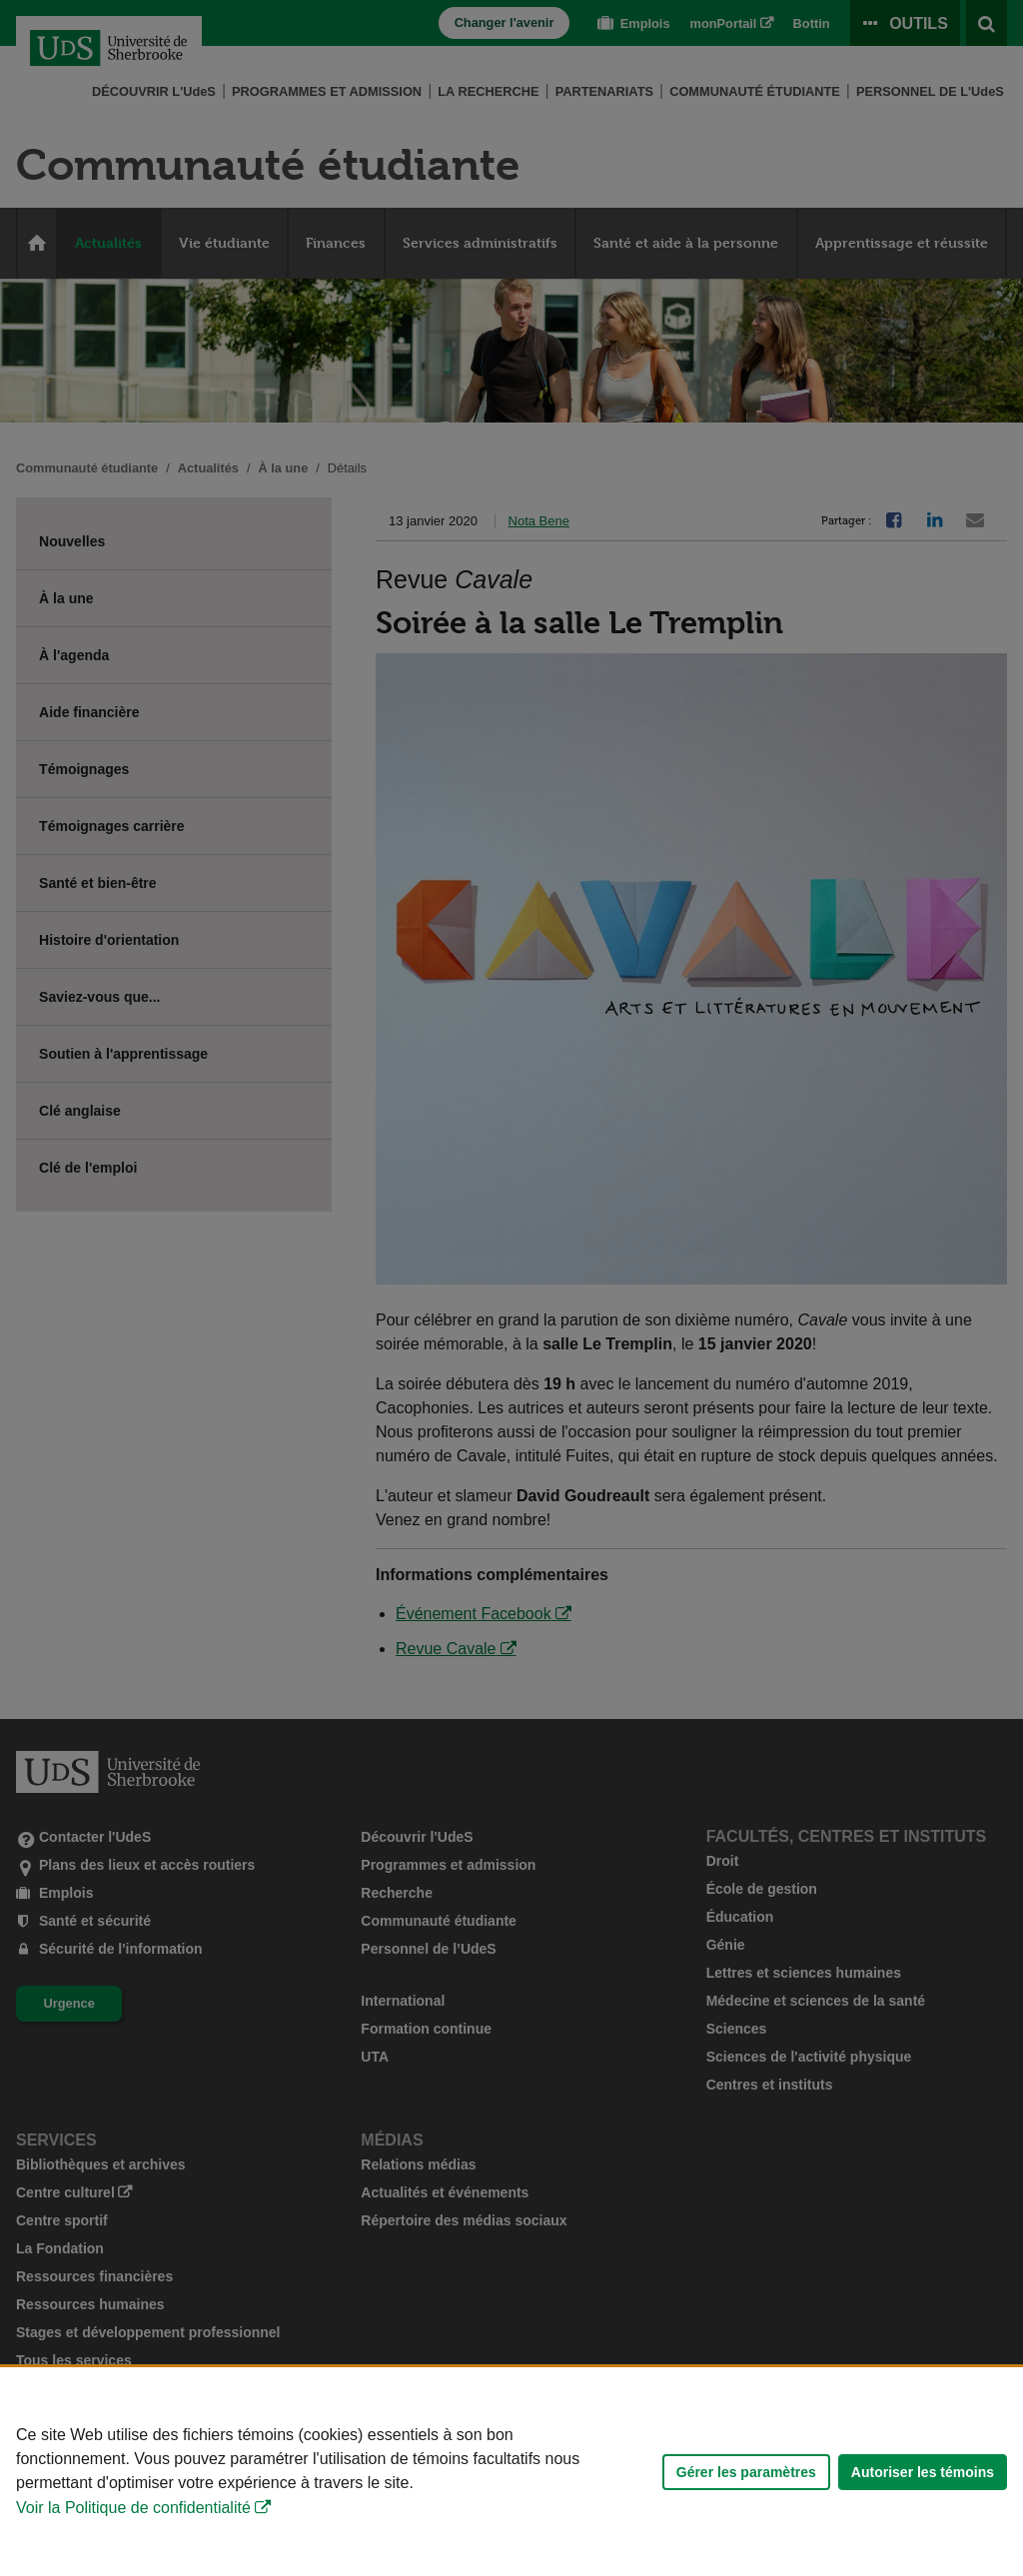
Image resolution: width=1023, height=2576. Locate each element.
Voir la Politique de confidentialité (133, 2507)
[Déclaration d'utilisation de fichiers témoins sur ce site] (511, 2471)
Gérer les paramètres (746, 2472)
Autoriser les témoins (922, 2472)
